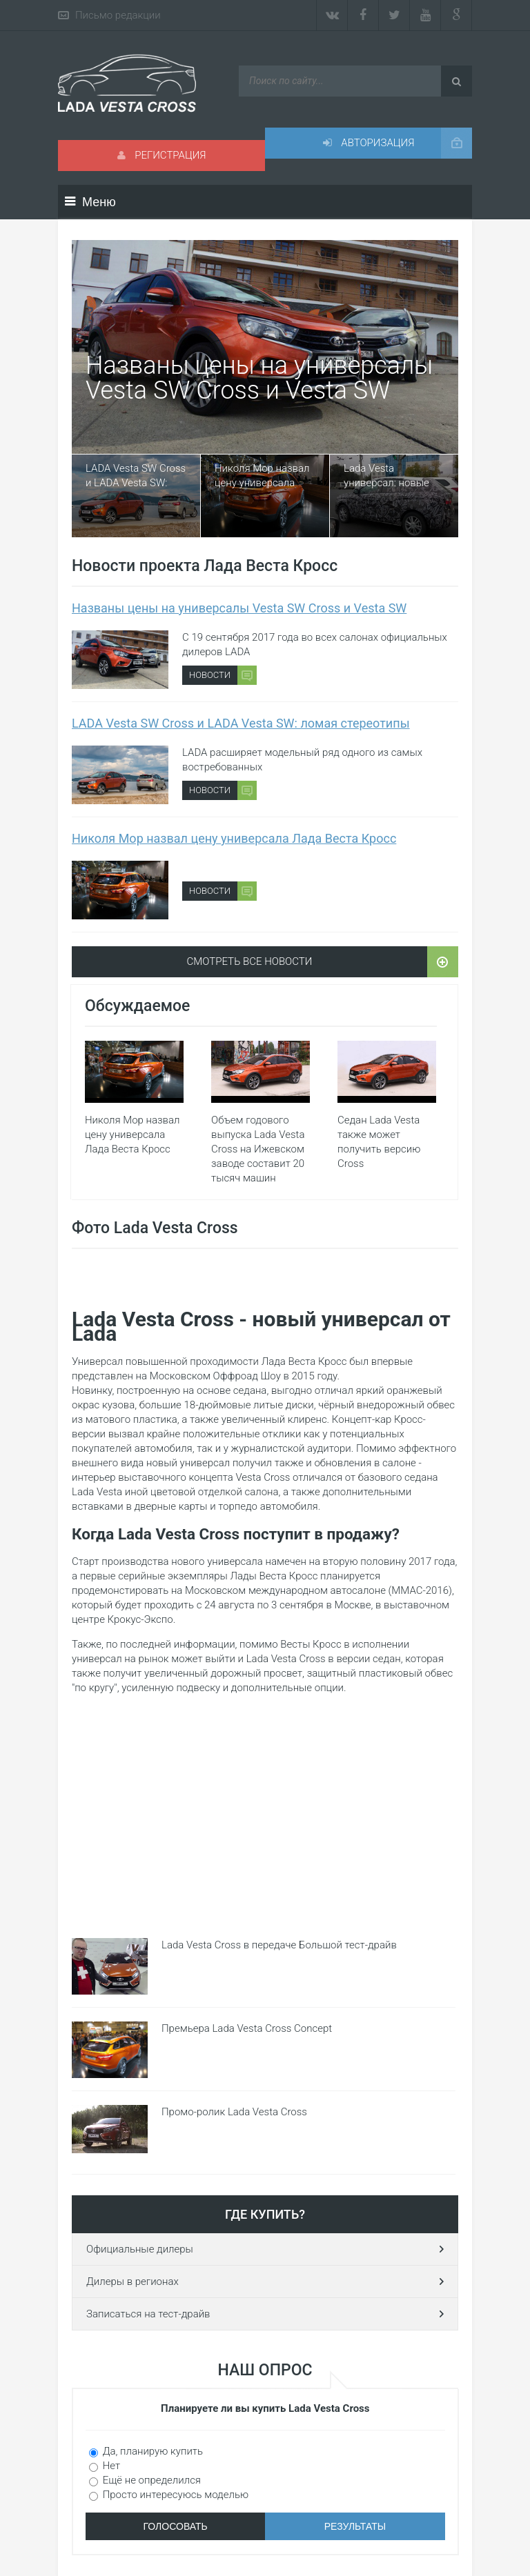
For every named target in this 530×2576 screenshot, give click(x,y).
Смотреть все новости (250, 961)
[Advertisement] (361, 1812)
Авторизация (369, 143)
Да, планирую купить (151, 2451)
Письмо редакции (118, 15)
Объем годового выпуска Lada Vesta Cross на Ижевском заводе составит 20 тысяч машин (257, 1149)
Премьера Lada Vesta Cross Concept (246, 2028)
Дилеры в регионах (132, 2281)
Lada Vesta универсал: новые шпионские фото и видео (387, 475)
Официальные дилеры (139, 2249)
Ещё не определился (150, 2480)
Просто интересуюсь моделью (174, 2494)
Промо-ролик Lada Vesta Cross (234, 2112)
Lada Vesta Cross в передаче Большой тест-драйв (279, 1945)
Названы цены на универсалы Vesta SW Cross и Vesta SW (259, 378)
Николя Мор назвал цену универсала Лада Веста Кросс (262, 475)
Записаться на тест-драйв (148, 2314)
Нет (110, 2465)
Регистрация (161, 155)
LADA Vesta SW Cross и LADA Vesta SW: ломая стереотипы (136, 475)
